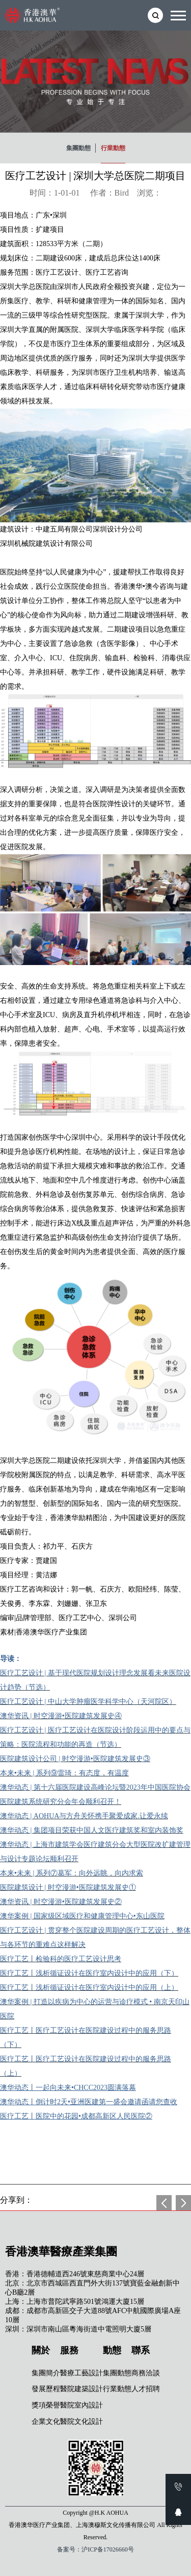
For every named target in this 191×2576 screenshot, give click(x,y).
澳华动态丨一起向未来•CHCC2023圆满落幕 (68, 2087)
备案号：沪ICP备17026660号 (95, 2549)
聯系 (140, 2350)
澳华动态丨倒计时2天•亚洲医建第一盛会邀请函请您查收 (88, 2102)
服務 (69, 2350)
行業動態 (113, 148)
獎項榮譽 (46, 2405)
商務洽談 (145, 2373)
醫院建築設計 (81, 2389)
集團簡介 (46, 2373)
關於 (41, 2350)
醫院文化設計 (81, 2421)
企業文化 (46, 2421)
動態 (112, 2350)
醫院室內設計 (81, 2405)
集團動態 (78, 148)
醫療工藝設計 (81, 2373)
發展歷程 (46, 2389)
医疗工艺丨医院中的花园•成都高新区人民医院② (76, 2116)
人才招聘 (145, 2389)
